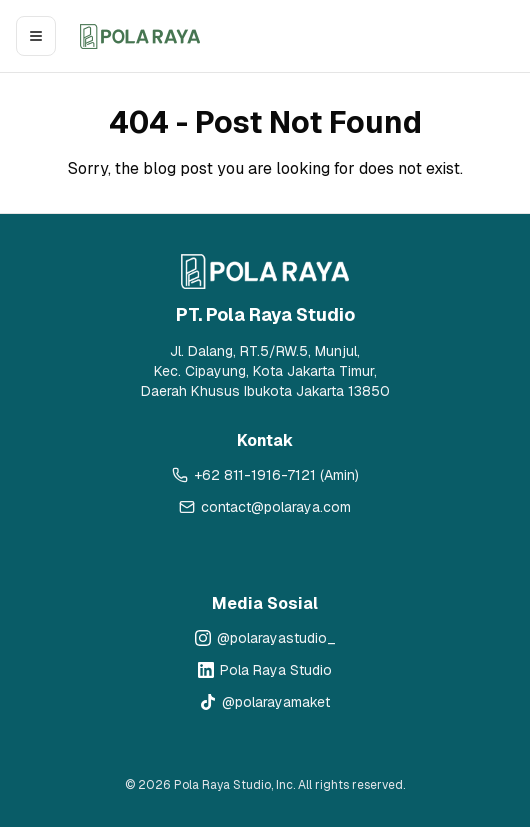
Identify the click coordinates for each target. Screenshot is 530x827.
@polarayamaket (276, 702)
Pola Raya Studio (276, 670)
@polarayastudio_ (276, 638)
